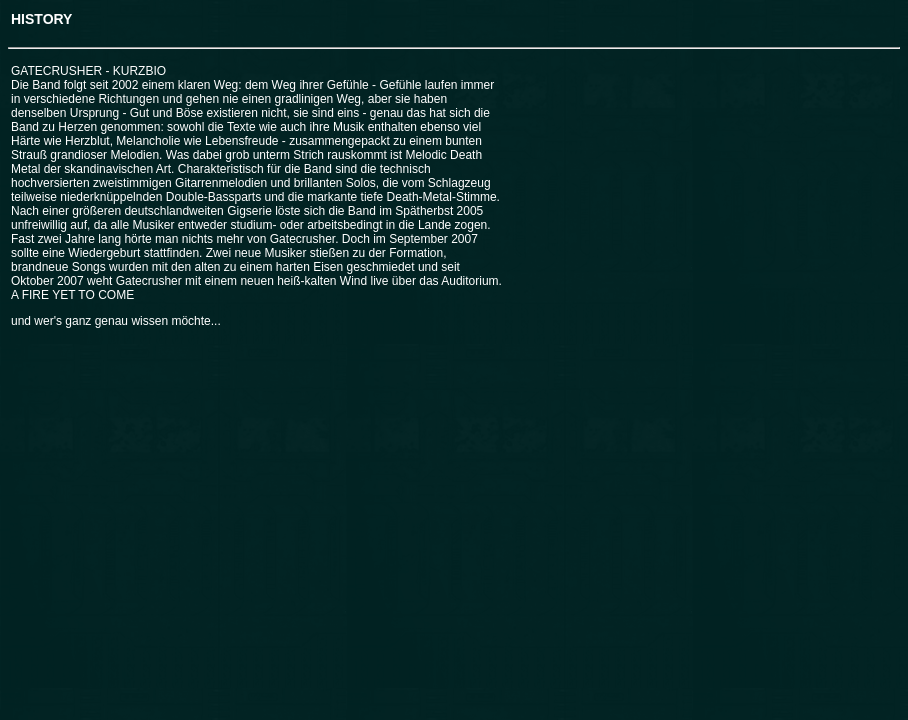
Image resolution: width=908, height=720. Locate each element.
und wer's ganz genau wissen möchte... (116, 321)
